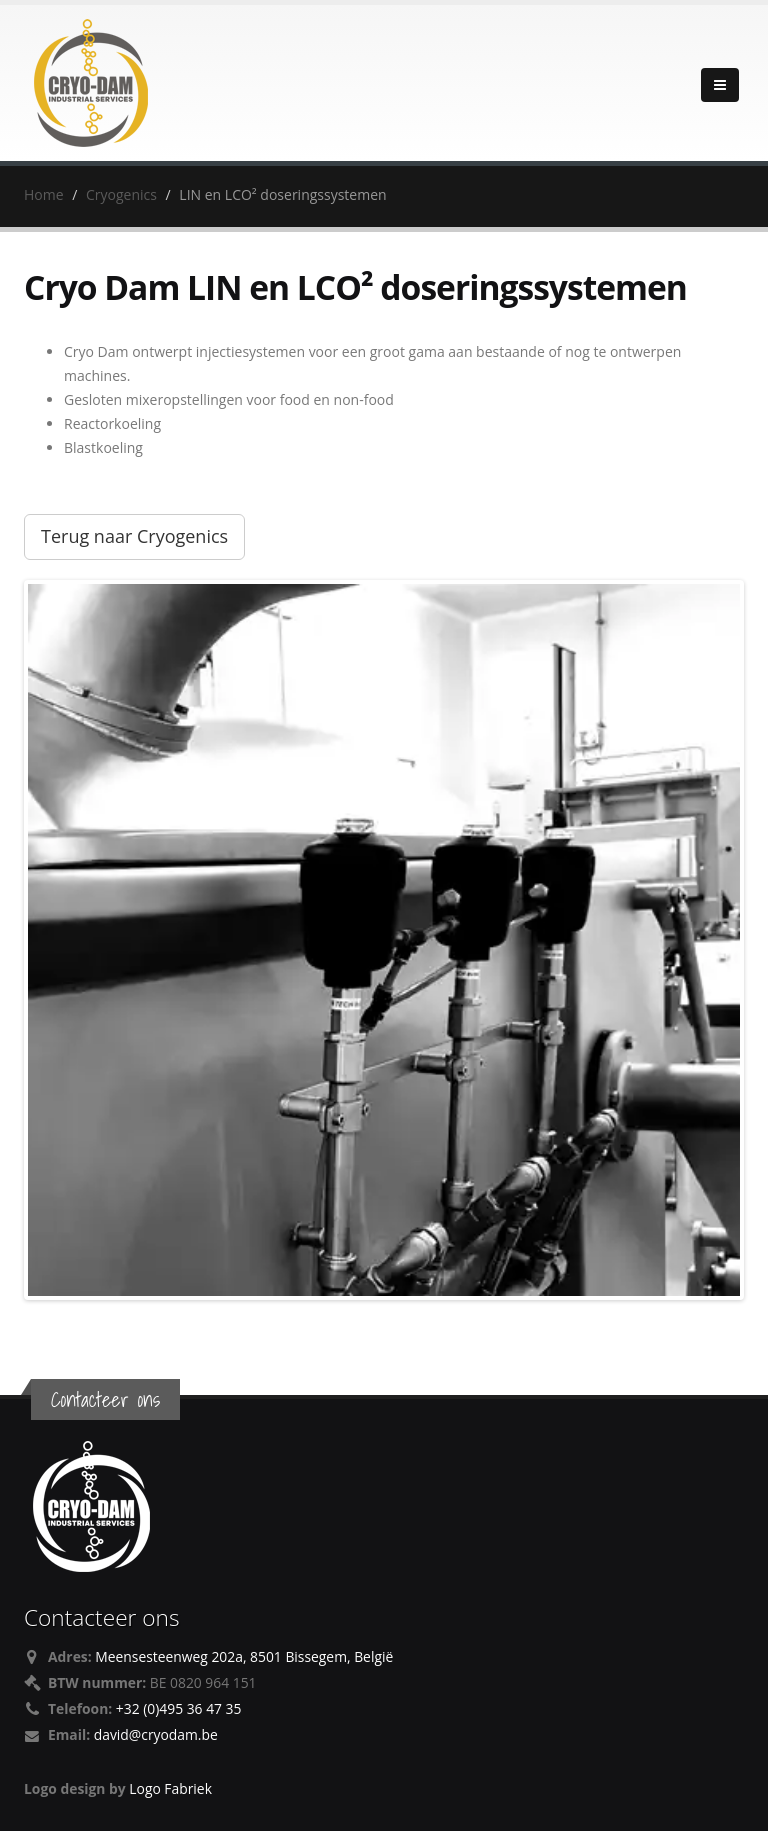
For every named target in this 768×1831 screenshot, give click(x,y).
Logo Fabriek (170, 1788)
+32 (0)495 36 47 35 (179, 1708)
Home (44, 194)
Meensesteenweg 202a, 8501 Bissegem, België (244, 1656)
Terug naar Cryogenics (134, 536)
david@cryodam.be (156, 1734)
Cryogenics (121, 194)
